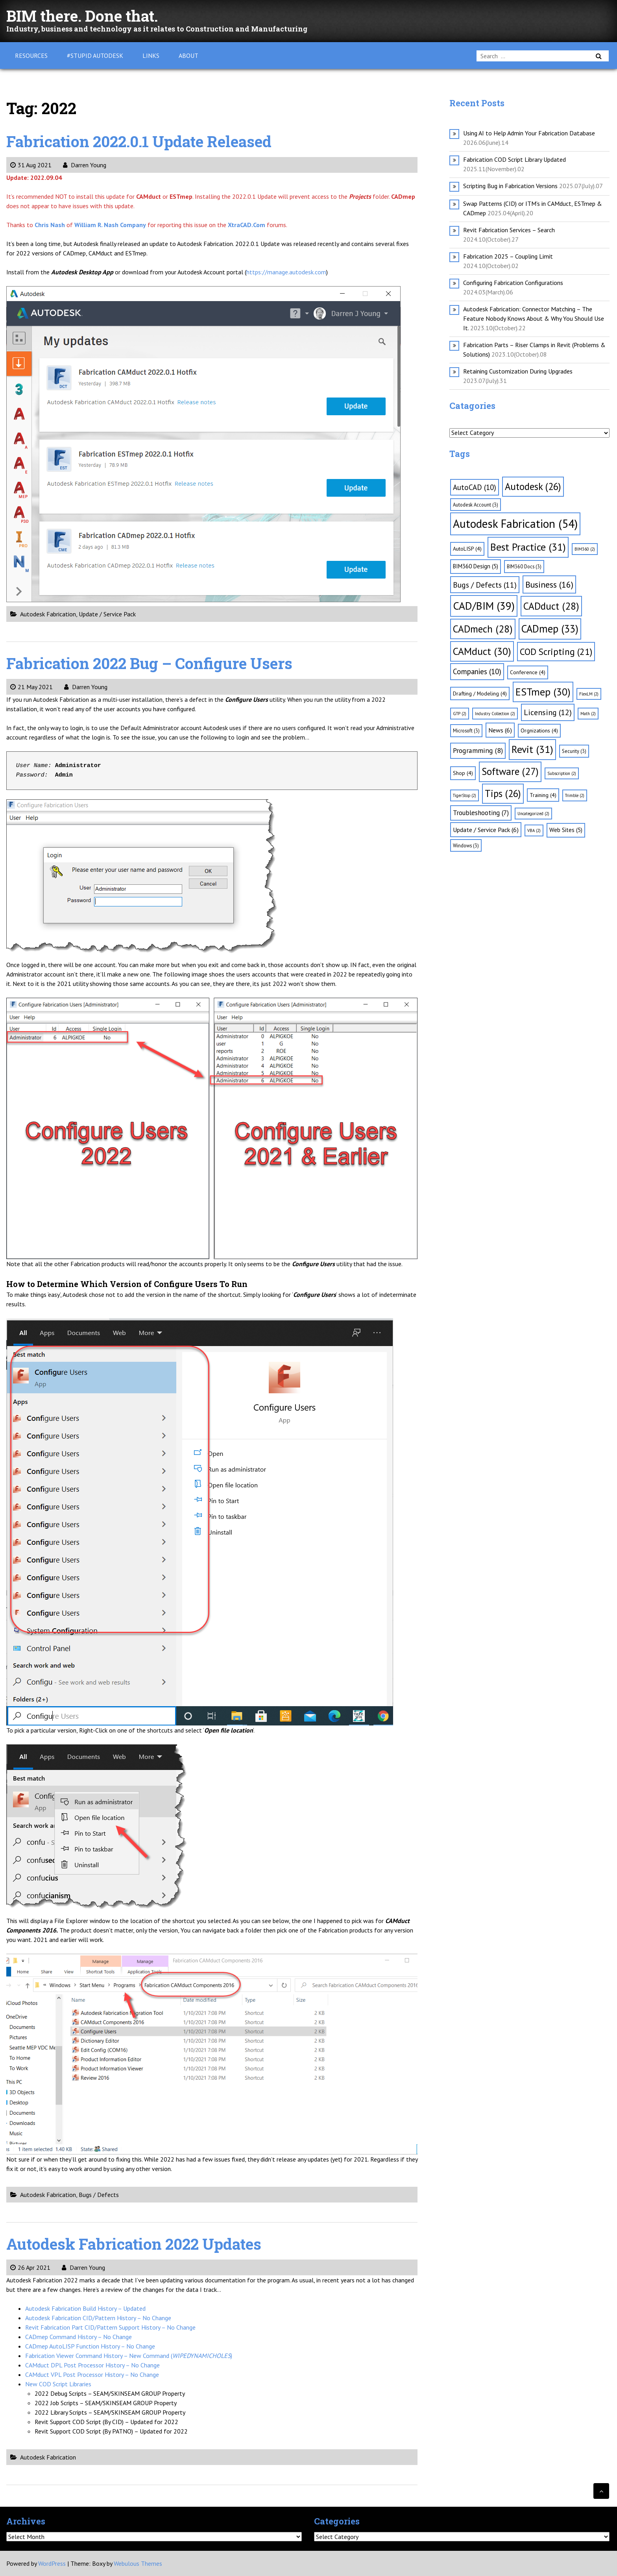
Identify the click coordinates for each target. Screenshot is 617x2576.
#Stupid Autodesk (95, 55)
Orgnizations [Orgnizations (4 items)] (539, 730)
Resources (31, 55)
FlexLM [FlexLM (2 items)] (589, 694)
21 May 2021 (31, 687)
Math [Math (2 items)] (588, 713)
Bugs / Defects (99, 2195)
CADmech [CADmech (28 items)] (483, 628)
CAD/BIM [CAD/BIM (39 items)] (484, 606)
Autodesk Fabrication (48, 614)
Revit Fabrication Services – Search (509, 230)
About (188, 55)
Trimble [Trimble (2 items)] (574, 795)
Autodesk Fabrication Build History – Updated (85, 2308)
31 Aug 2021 (31, 165)
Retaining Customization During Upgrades (518, 371)
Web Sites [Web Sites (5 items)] (565, 830)
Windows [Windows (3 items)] (466, 845)
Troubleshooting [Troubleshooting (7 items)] (481, 812)
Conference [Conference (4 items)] (527, 672)
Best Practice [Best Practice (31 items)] (528, 546)
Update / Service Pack (107, 614)
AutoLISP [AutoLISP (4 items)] (467, 548)
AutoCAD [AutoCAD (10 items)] (474, 487)
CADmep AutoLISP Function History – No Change (90, 2346)
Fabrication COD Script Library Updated (514, 159)
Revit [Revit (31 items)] (532, 749)
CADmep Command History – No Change (78, 2337)
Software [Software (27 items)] (510, 771)
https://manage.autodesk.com (286, 272)
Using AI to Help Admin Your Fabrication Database (529, 133)
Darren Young (84, 165)
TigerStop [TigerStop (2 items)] (464, 795)
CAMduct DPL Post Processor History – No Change (92, 2365)
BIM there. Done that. (85, 15)
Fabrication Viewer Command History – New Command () (128, 2356)
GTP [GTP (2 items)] (459, 713)
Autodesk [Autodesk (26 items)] (533, 486)
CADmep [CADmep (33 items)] (549, 628)
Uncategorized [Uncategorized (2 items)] (533, 813)
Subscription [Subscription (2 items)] (561, 773)
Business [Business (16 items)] (549, 584)
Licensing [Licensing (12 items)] (548, 712)
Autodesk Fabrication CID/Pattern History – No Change (98, 2318)
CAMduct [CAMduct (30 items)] (482, 651)
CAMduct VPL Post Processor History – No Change (92, 2374)
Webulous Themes (138, 2563)
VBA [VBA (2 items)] (534, 830)
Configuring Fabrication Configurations (513, 283)
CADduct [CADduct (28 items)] (551, 605)
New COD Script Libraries (58, 2384)
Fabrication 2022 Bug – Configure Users (153, 663)
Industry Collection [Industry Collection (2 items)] (495, 713)
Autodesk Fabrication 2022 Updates (138, 2243)
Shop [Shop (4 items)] (463, 773)
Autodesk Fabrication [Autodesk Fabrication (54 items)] (515, 523)
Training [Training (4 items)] (543, 795)
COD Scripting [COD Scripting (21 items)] (556, 651)
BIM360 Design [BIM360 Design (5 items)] (475, 566)
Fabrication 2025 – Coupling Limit (508, 256)
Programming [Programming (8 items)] (478, 750)
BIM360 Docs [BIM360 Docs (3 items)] (524, 566)
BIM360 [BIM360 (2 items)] (585, 549)
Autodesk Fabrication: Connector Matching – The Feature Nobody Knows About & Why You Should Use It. (533, 318)
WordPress (52, 2563)
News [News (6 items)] (500, 730)
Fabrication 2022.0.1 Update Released (144, 141)
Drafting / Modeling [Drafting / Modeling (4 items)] (480, 693)
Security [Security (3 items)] (574, 751)
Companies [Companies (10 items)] (477, 671)
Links (150, 55)
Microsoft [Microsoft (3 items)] (466, 730)
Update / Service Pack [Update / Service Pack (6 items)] (486, 830)
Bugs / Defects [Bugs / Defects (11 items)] (485, 585)
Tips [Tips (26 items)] (503, 793)
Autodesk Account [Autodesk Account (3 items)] (475, 504)
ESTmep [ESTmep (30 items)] (543, 691)
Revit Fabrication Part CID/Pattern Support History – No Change (110, 2327)
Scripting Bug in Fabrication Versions (510, 186)
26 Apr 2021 (30, 2267)
